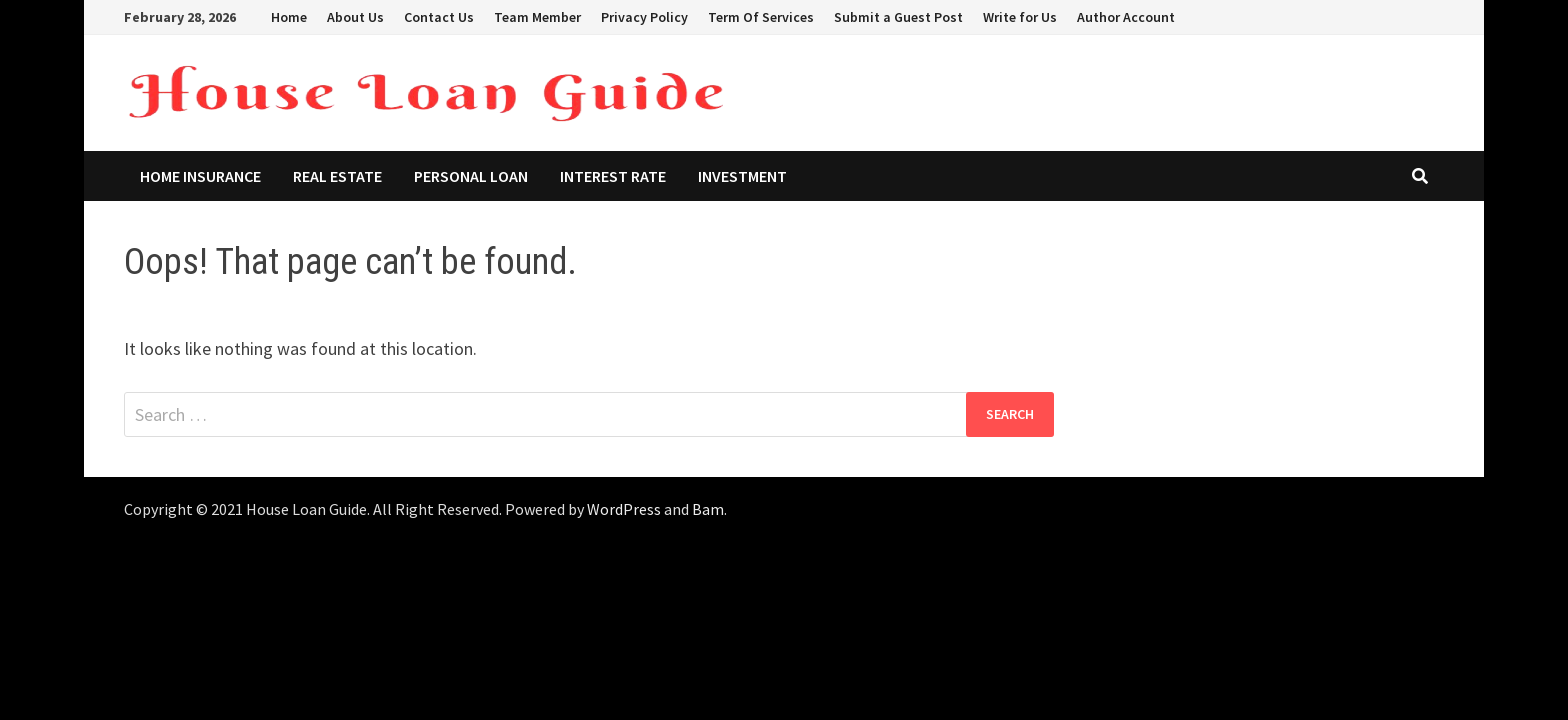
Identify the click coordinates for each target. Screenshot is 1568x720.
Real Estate (337, 176)
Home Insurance (200, 176)
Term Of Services (761, 17)
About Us (355, 17)
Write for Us (1020, 17)
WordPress (624, 509)
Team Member (537, 17)
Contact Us (439, 17)
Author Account (1126, 17)
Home (289, 17)
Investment (742, 176)
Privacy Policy (644, 17)
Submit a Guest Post (898, 17)
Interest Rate (613, 176)
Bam (708, 509)
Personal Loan (471, 176)
